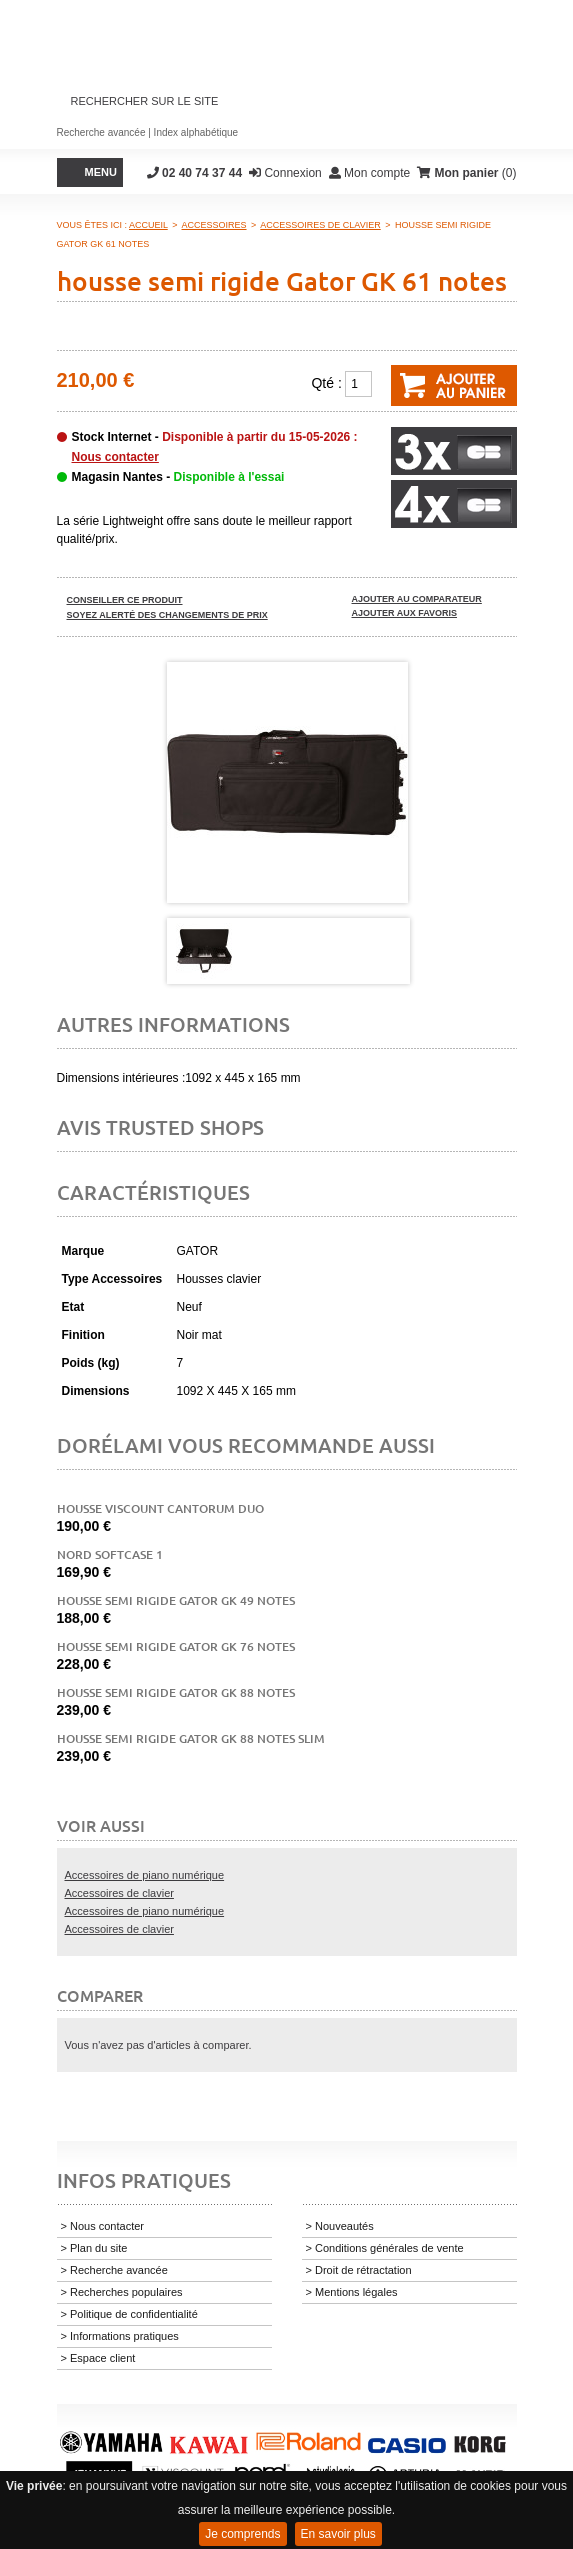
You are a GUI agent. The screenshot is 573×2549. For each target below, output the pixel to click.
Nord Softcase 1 (110, 1554)
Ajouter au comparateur (417, 599)
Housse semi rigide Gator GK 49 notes (176, 1600)
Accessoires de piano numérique (145, 1875)
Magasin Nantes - (178, 477)
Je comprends (242, 2534)
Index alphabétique (196, 132)
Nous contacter (115, 457)
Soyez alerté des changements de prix (167, 615)
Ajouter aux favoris (405, 613)
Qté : (326, 383)
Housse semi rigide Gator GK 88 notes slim (191, 1738)
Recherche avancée (101, 132)
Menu (101, 172)
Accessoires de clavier (119, 1893)
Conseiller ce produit (125, 600)
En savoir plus (338, 2534)
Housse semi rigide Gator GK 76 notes (176, 1646)
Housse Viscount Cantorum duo (160, 1508)
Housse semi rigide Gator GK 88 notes (176, 1692)
